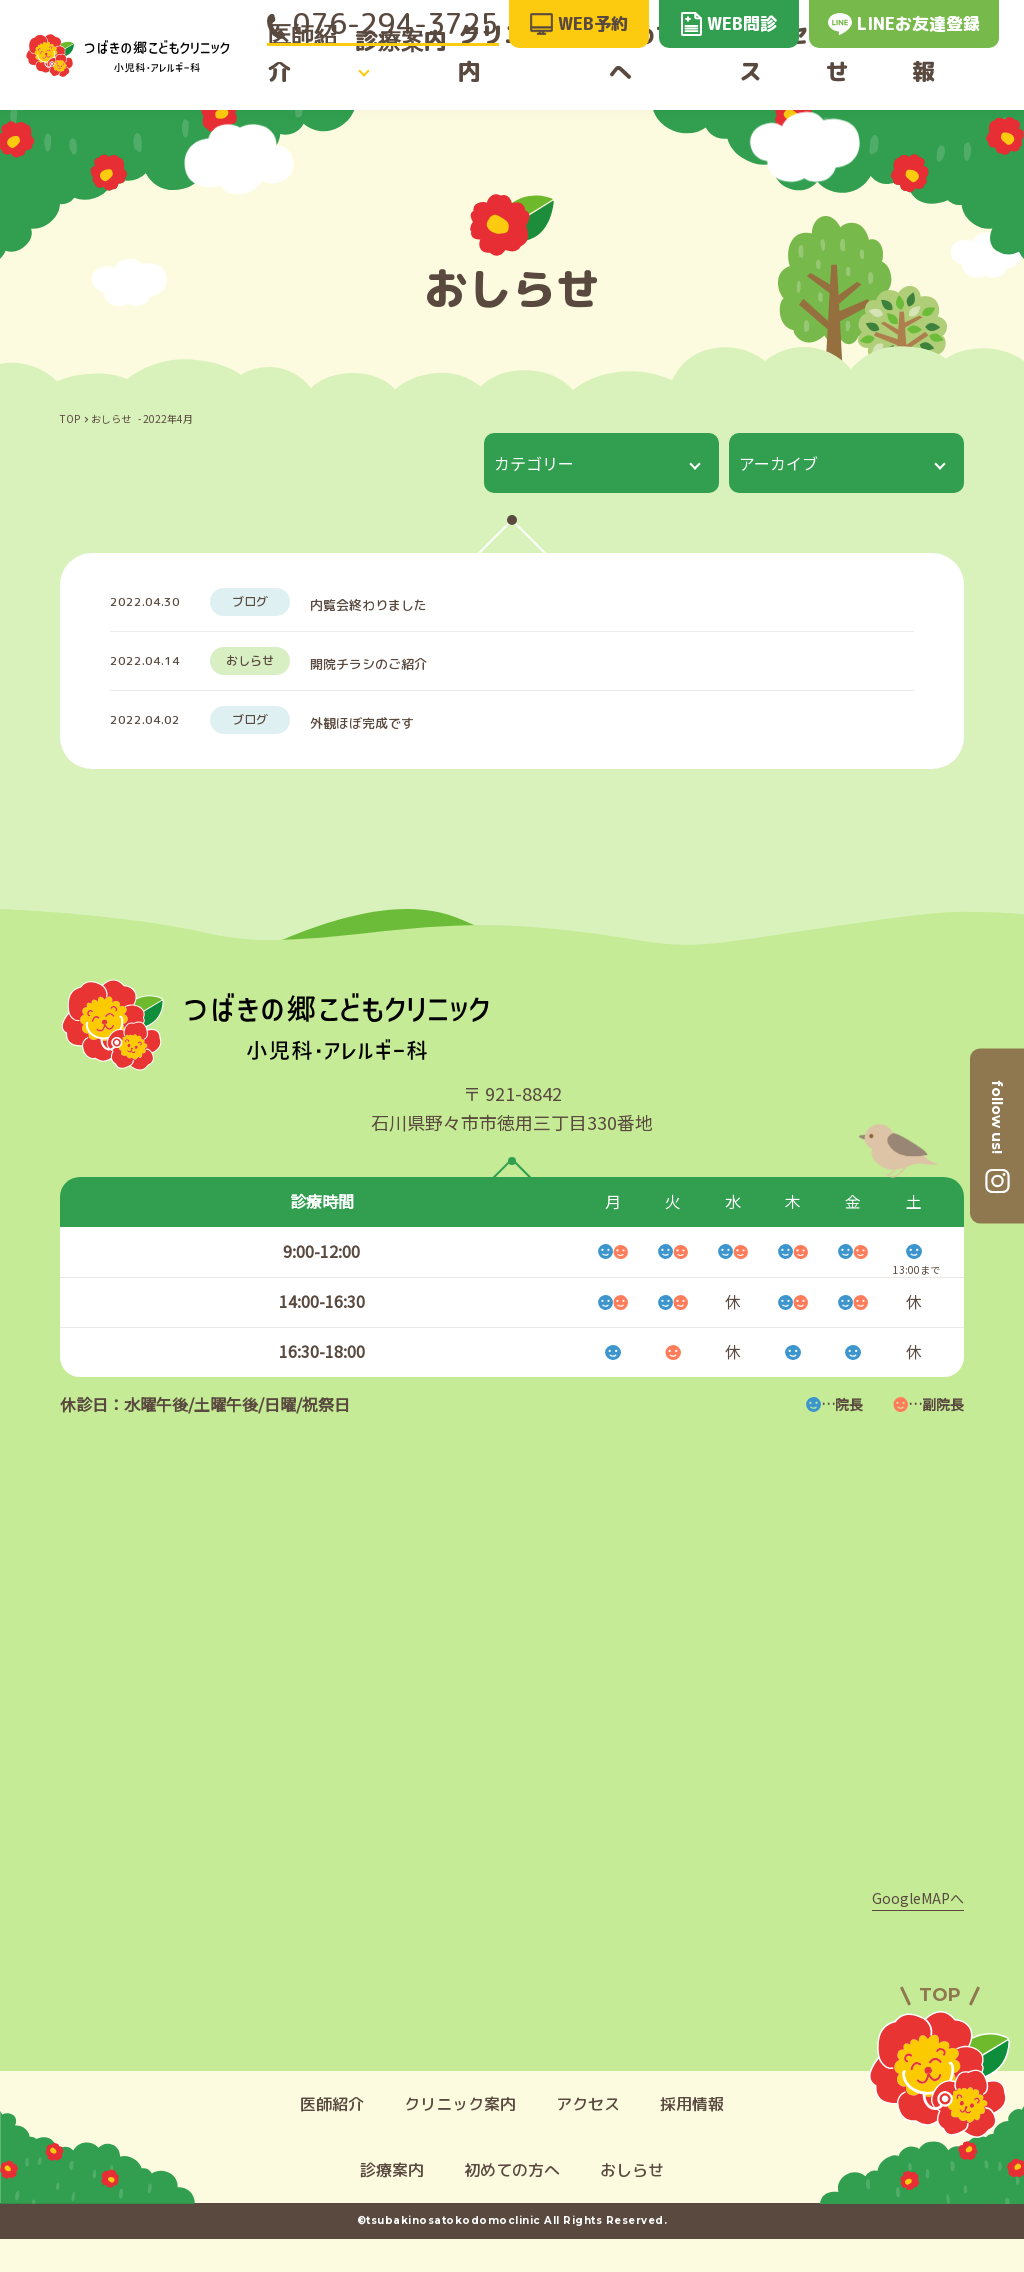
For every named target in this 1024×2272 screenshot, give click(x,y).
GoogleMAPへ (918, 1931)
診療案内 (396, 72)
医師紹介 (302, 72)
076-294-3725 (383, 23)
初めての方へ (668, 72)
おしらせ (872, 72)
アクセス (778, 72)
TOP (70, 418)
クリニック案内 (531, 72)
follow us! (997, 1116)
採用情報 (965, 72)
